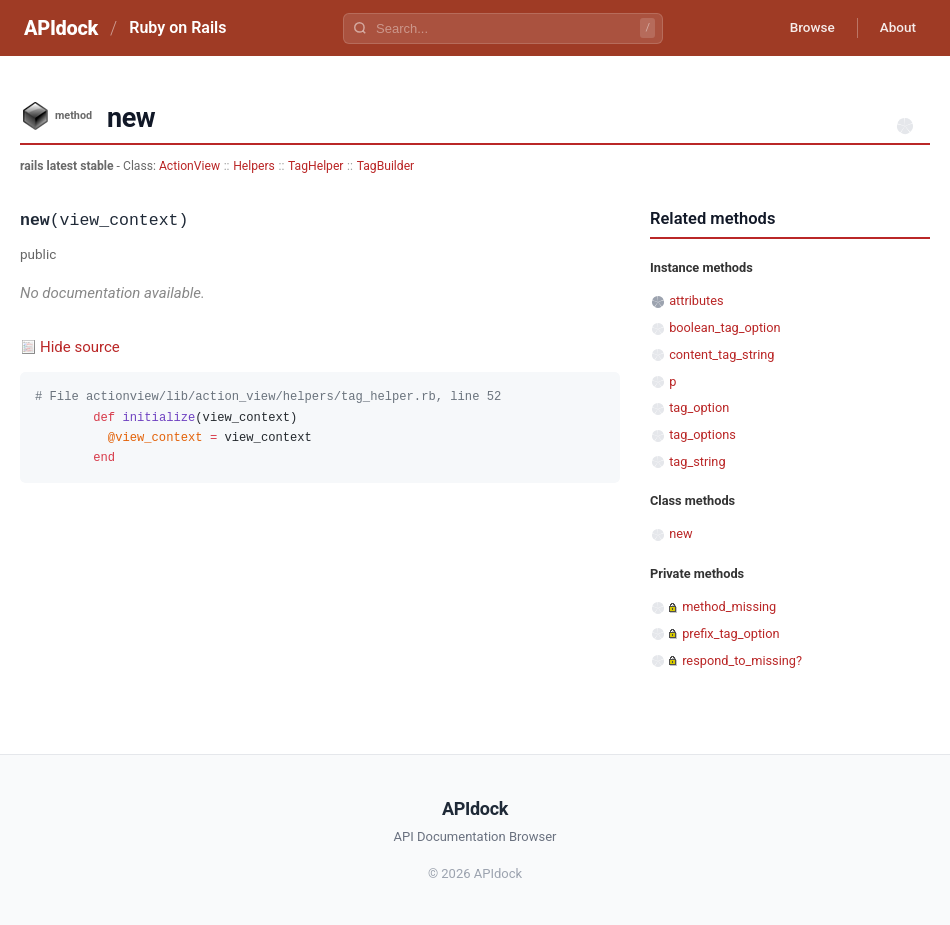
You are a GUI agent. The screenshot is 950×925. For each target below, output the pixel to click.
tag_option (699, 407)
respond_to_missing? (742, 660)
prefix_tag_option (730, 633)
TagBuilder (386, 166)
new (680, 533)
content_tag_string (721, 354)
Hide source (80, 347)
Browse (804, 28)
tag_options (702, 434)
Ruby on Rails (177, 27)
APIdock (61, 28)
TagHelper (315, 166)
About (895, 28)
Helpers (254, 166)
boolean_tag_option (724, 327)
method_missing (729, 606)
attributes (696, 300)
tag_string (697, 461)
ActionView (189, 166)
